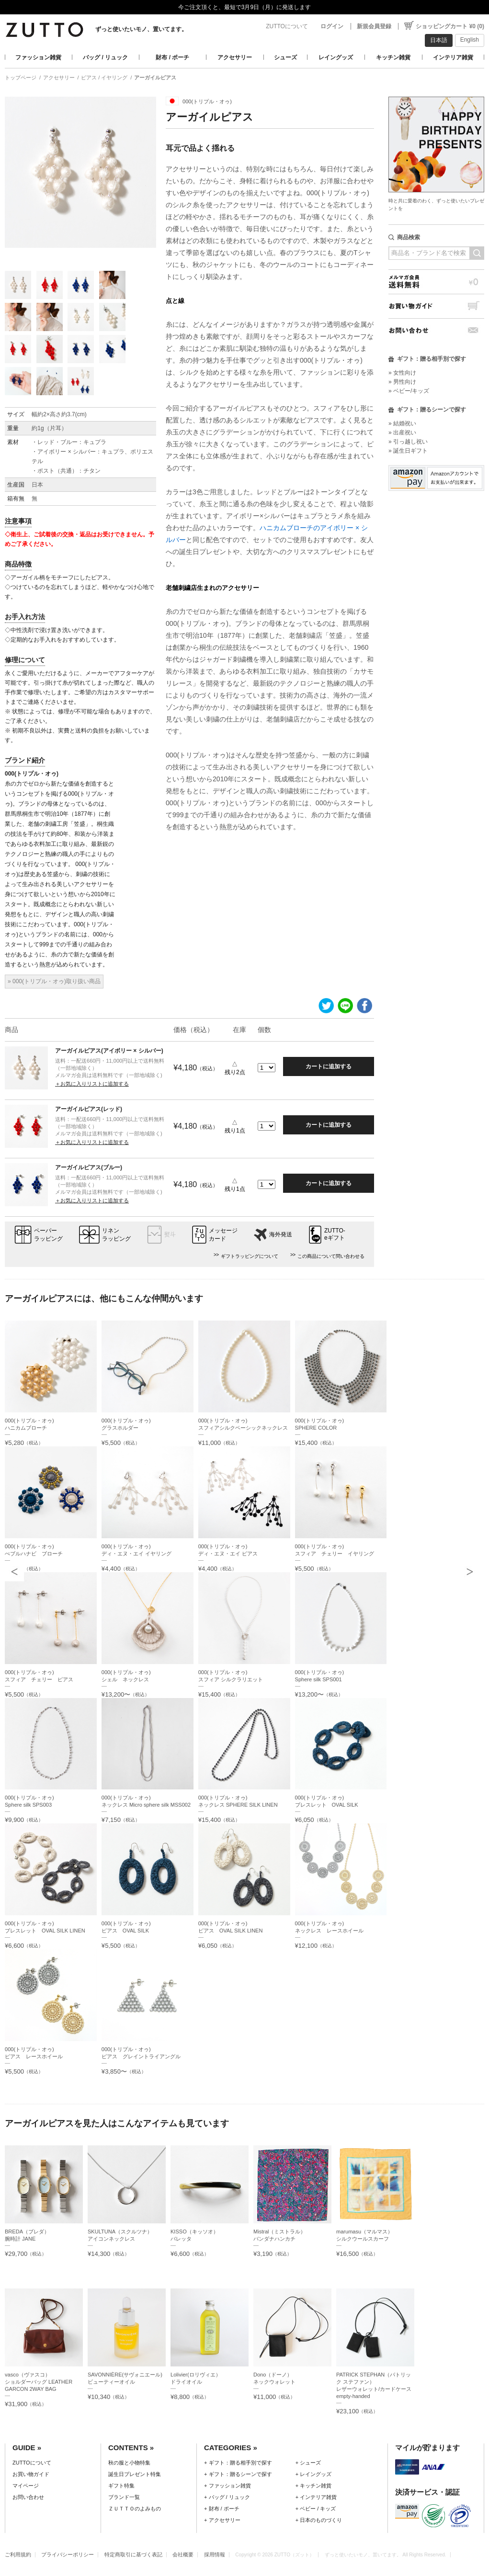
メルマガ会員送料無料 (436, 281)
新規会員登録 (374, 26)
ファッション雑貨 (38, 57)
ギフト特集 (121, 2485)
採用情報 (214, 2554)
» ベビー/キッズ (408, 391)
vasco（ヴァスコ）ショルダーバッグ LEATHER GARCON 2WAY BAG (38, 2382)
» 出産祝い (402, 432)
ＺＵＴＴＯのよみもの (134, 2508)
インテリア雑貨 (453, 57)
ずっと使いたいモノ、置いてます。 (141, 29)
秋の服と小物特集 (129, 2462)
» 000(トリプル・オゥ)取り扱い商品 (54, 981)
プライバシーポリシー (67, 2554)
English (469, 39)
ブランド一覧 (124, 2497)
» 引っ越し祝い (408, 441)
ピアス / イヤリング (104, 77)
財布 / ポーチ (172, 57)
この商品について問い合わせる (330, 1256)
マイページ (25, 2485)
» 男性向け (402, 381)
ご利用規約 (18, 2554)
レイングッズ (335, 57)
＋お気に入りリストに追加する (92, 1084)
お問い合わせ (436, 330)
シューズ (285, 57)
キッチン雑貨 (393, 57)
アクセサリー (234, 57)
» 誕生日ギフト (408, 450)
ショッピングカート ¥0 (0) (450, 26)
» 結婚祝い (402, 423)
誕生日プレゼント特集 (134, 2474)
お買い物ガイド (436, 306)
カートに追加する (329, 1066)
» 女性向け (402, 372)
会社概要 (182, 2554)
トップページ (20, 77)
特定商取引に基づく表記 (133, 2554)
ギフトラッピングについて (249, 1256)
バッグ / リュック (105, 57)
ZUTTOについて (287, 26)
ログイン (331, 26)
